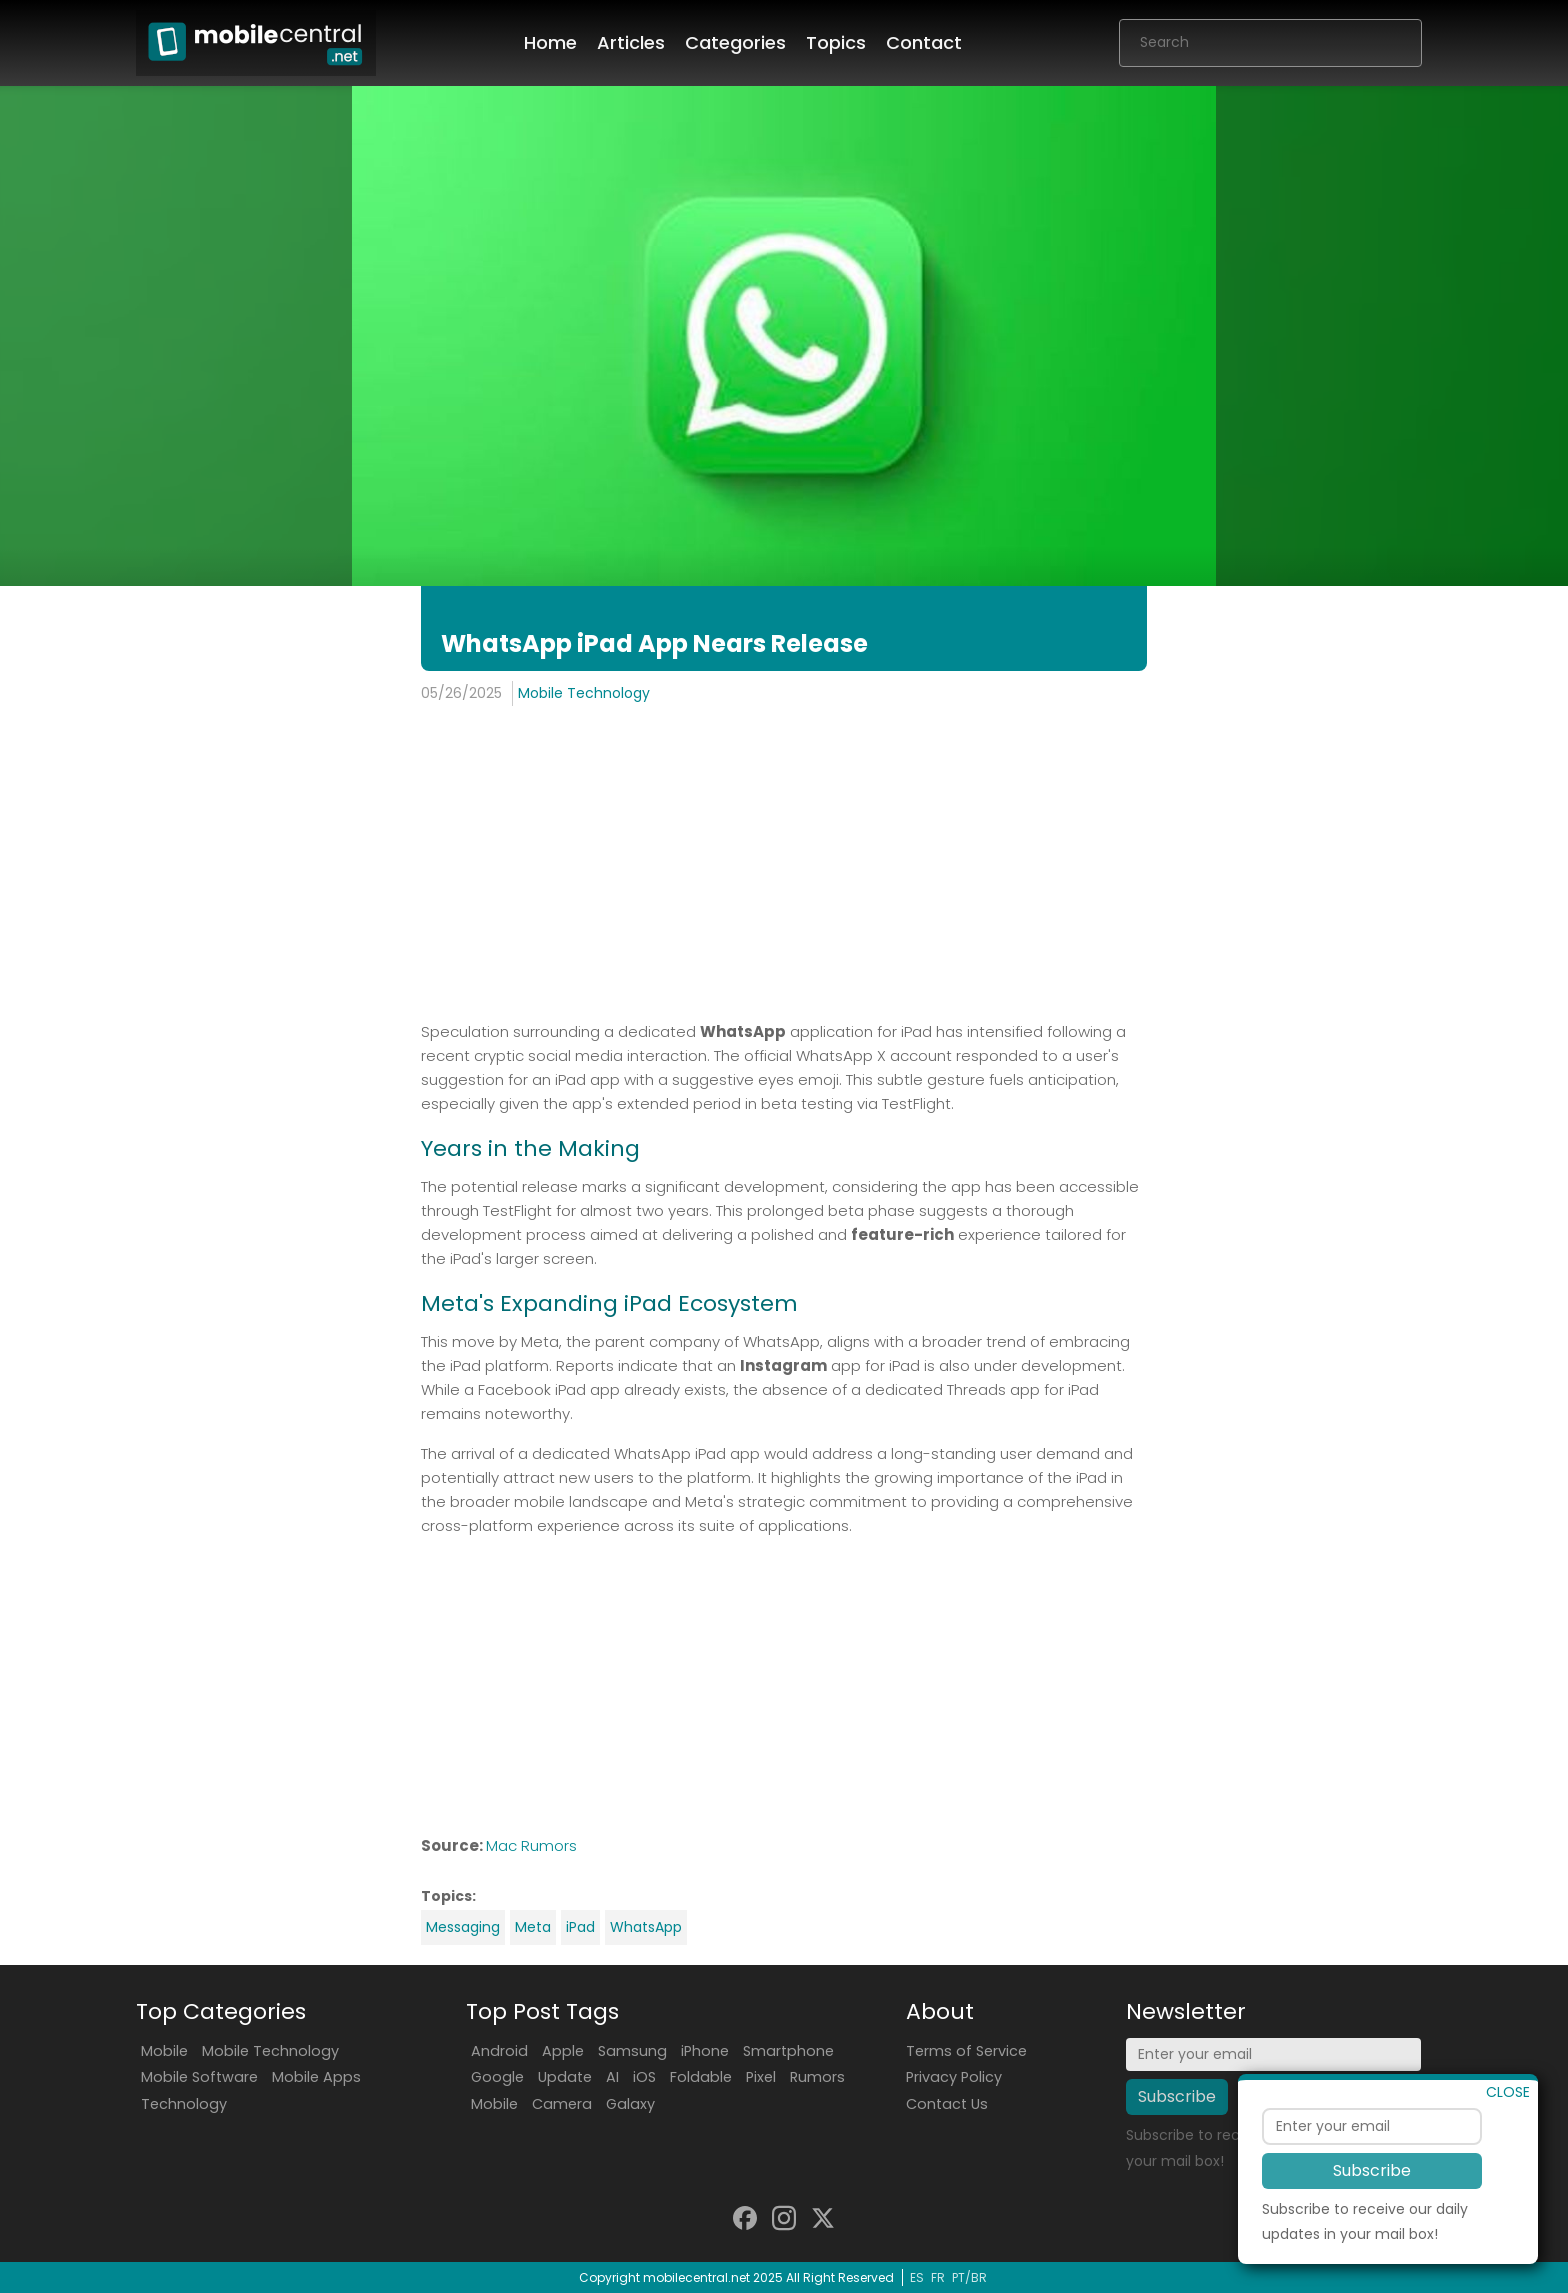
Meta (533, 1927)
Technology (184, 2104)
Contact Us (947, 2104)
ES (917, 2277)
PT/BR (969, 2277)
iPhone (705, 2051)
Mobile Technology (584, 693)
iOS (644, 2077)
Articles (631, 42)
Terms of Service (966, 2051)
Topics (836, 42)
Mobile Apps (316, 2077)
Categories (735, 42)
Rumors (817, 2077)
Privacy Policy (954, 2077)
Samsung (632, 2051)
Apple (563, 2051)
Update (565, 2077)
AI (612, 2077)
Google (497, 2077)
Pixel (761, 2077)
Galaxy (630, 2104)
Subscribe (1372, 2216)
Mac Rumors (531, 1845)
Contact (924, 42)
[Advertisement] (784, 866)
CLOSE (1508, 2138)
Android (499, 2051)
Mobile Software (199, 2077)
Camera (562, 2104)
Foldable (701, 2077)
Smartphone (788, 2051)
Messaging (463, 1927)
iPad (580, 1927)
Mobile (164, 2051)
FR (938, 2277)
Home (550, 42)
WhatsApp (646, 1927)
